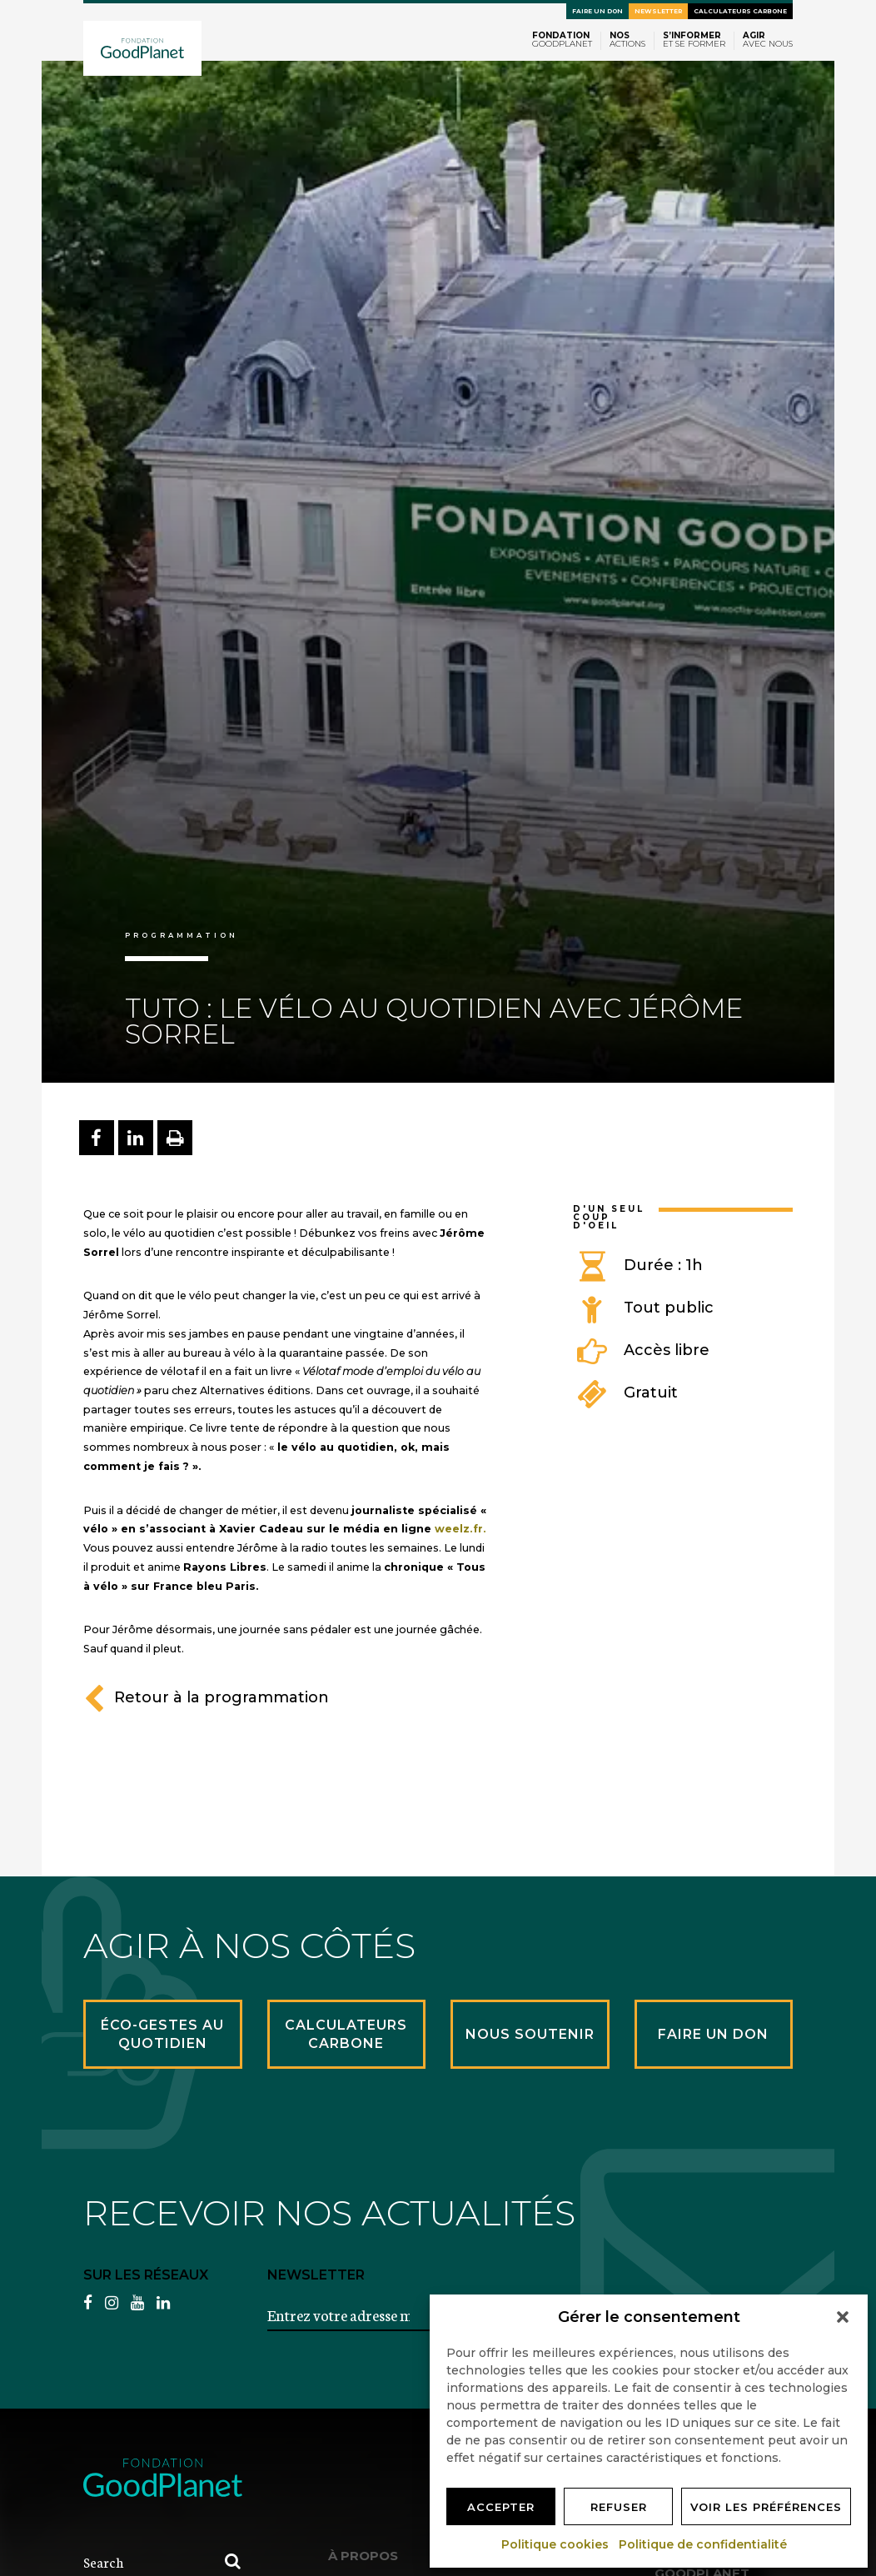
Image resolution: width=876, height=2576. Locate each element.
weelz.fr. (460, 1528)
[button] (842, 2317)
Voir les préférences (766, 2507)
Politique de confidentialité (704, 2544)
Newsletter (658, 11)
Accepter (501, 2507)
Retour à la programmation (206, 1697)
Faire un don (597, 11)
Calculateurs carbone (740, 11)
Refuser (618, 2507)
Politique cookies (555, 2544)
